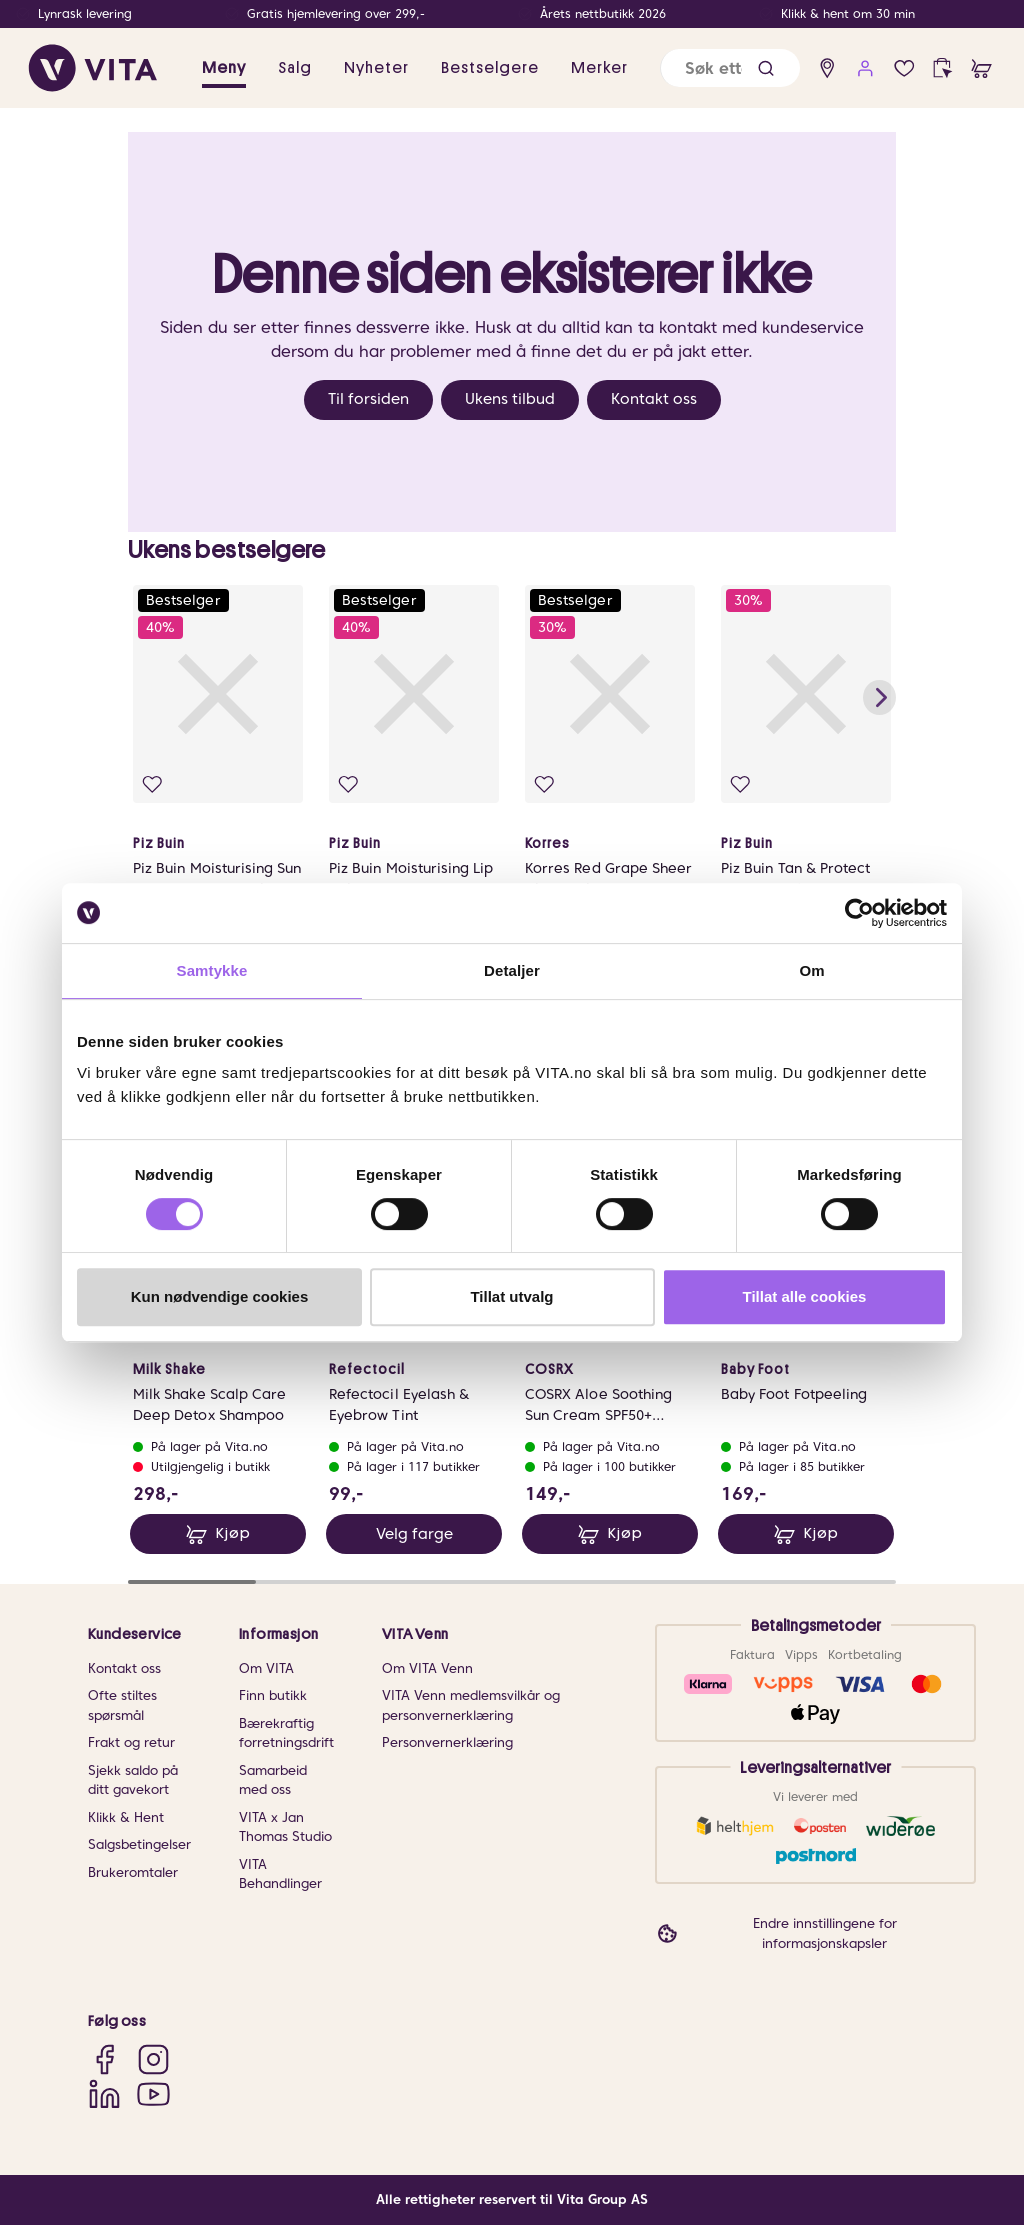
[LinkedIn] (104, 2093)
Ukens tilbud (510, 399)
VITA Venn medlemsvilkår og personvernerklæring (471, 1705)
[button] (766, 68)
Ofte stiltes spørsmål (122, 1705)
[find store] (827, 68)
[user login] (865, 68)
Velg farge (414, 1534)
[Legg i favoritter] (152, 784)
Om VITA (266, 1668)
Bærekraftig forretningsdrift (286, 1733)
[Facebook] (104, 2059)
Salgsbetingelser (139, 1844)
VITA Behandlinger (280, 1874)
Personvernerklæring (447, 1742)
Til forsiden (368, 399)
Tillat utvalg (511, 1296)
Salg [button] (295, 68)
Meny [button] (224, 68)
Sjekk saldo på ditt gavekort (133, 1780)
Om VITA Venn (427, 1668)
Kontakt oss (654, 399)
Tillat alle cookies (805, 1296)
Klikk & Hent (126, 1817)
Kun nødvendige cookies (220, 1296)
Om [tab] (811, 970)
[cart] (981, 68)
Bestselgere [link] (490, 68)
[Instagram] (153, 2059)
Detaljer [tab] (512, 970)
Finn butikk (273, 1695)
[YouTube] (153, 2093)
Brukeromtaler (133, 1872)
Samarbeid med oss (273, 1780)
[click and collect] (942, 68)
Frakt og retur (131, 1742)
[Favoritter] (904, 68)
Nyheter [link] (376, 68)
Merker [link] (599, 68)
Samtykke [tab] (212, 970)
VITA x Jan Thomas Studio (285, 1827)
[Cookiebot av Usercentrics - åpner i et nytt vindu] (859, 913)
